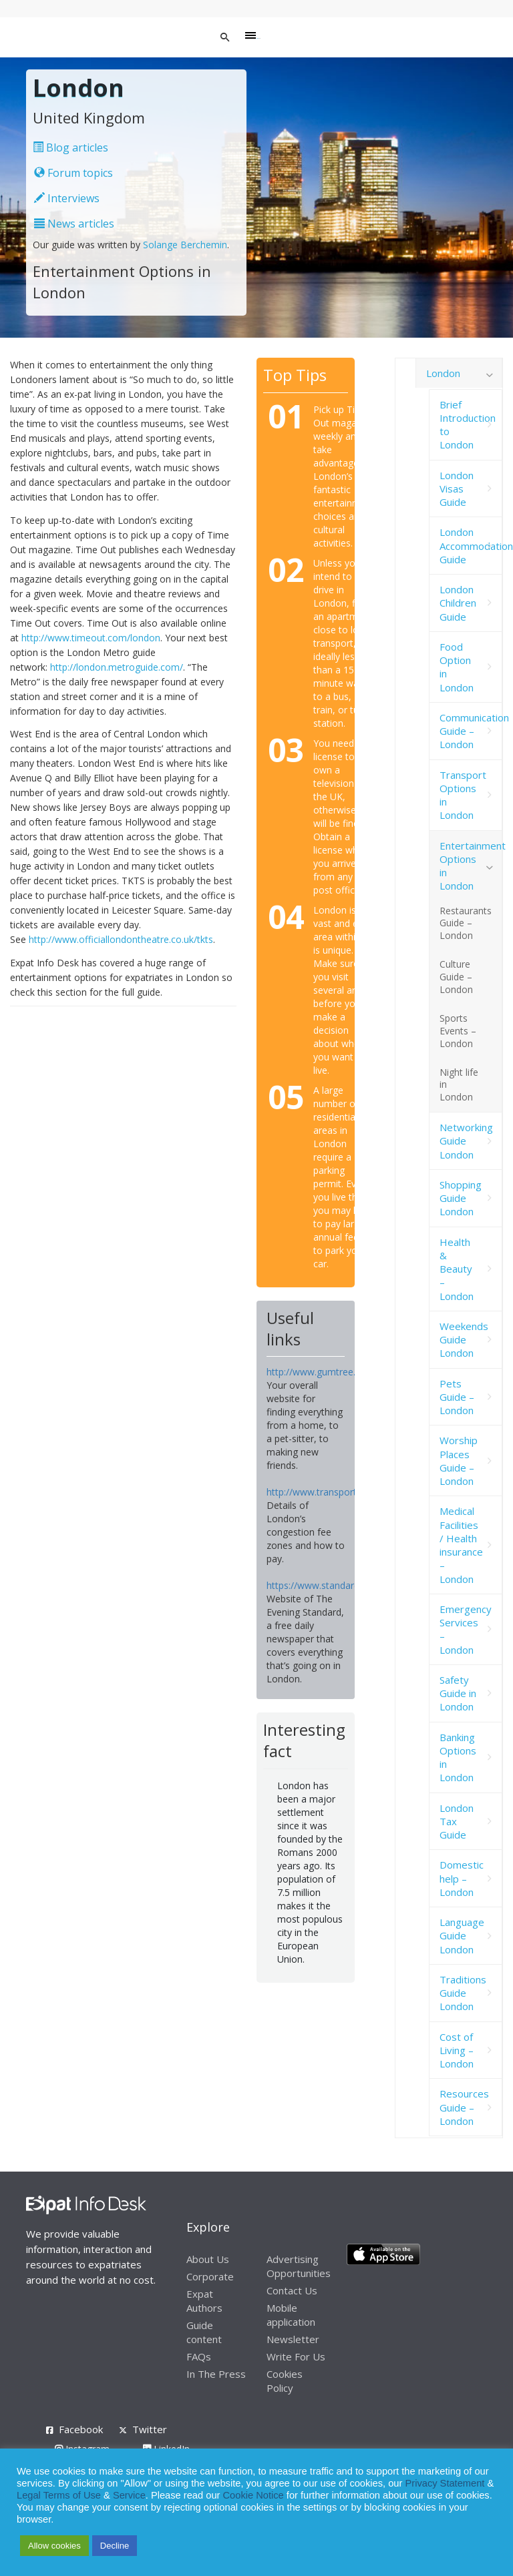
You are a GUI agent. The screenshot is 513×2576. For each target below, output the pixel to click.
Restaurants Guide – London (466, 923)
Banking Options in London (458, 1757)
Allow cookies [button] (54, 2546)
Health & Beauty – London (457, 1269)
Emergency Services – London (466, 1629)
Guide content (204, 2332)
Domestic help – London (462, 1878)
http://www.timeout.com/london (90, 637)
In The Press (216, 2373)
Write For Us (296, 2356)
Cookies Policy (285, 2380)
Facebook (81, 2429)
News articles (74, 223)
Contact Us (292, 2290)
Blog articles (70, 147)
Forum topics (73, 173)
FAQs (198, 2356)
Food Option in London (457, 667)
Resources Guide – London (464, 2107)
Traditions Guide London (463, 1993)
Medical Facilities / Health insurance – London (461, 1544)
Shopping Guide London (461, 1198)
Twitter (149, 2429)
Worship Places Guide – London (459, 1460)
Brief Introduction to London (468, 425)
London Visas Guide (457, 488)
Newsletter (293, 2339)
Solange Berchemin (185, 244)
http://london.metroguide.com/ (116, 667)
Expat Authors (204, 2300)
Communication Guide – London (471, 731)
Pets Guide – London (457, 1397)
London (443, 373)
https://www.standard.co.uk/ (327, 1585)
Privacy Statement (444, 2483)
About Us (207, 2259)
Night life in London (459, 1085)
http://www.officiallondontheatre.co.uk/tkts (121, 939)
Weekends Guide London (464, 1339)
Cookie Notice (253, 2495)
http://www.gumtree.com (321, 1371)
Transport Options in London (463, 795)
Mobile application (291, 2314)
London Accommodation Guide (471, 545)
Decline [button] (114, 2546)
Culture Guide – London (456, 977)
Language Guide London (462, 1935)
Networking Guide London (466, 1140)
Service (129, 2495)
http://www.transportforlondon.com (344, 1492)
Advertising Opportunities (299, 2266)
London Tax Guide (457, 1821)
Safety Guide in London (458, 1693)
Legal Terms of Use (59, 2495)
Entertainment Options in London (471, 866)
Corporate (210, 2276)
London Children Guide (458, 603)
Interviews (67, 198)
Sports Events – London (458, 1031)
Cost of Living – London (457, 2050)
